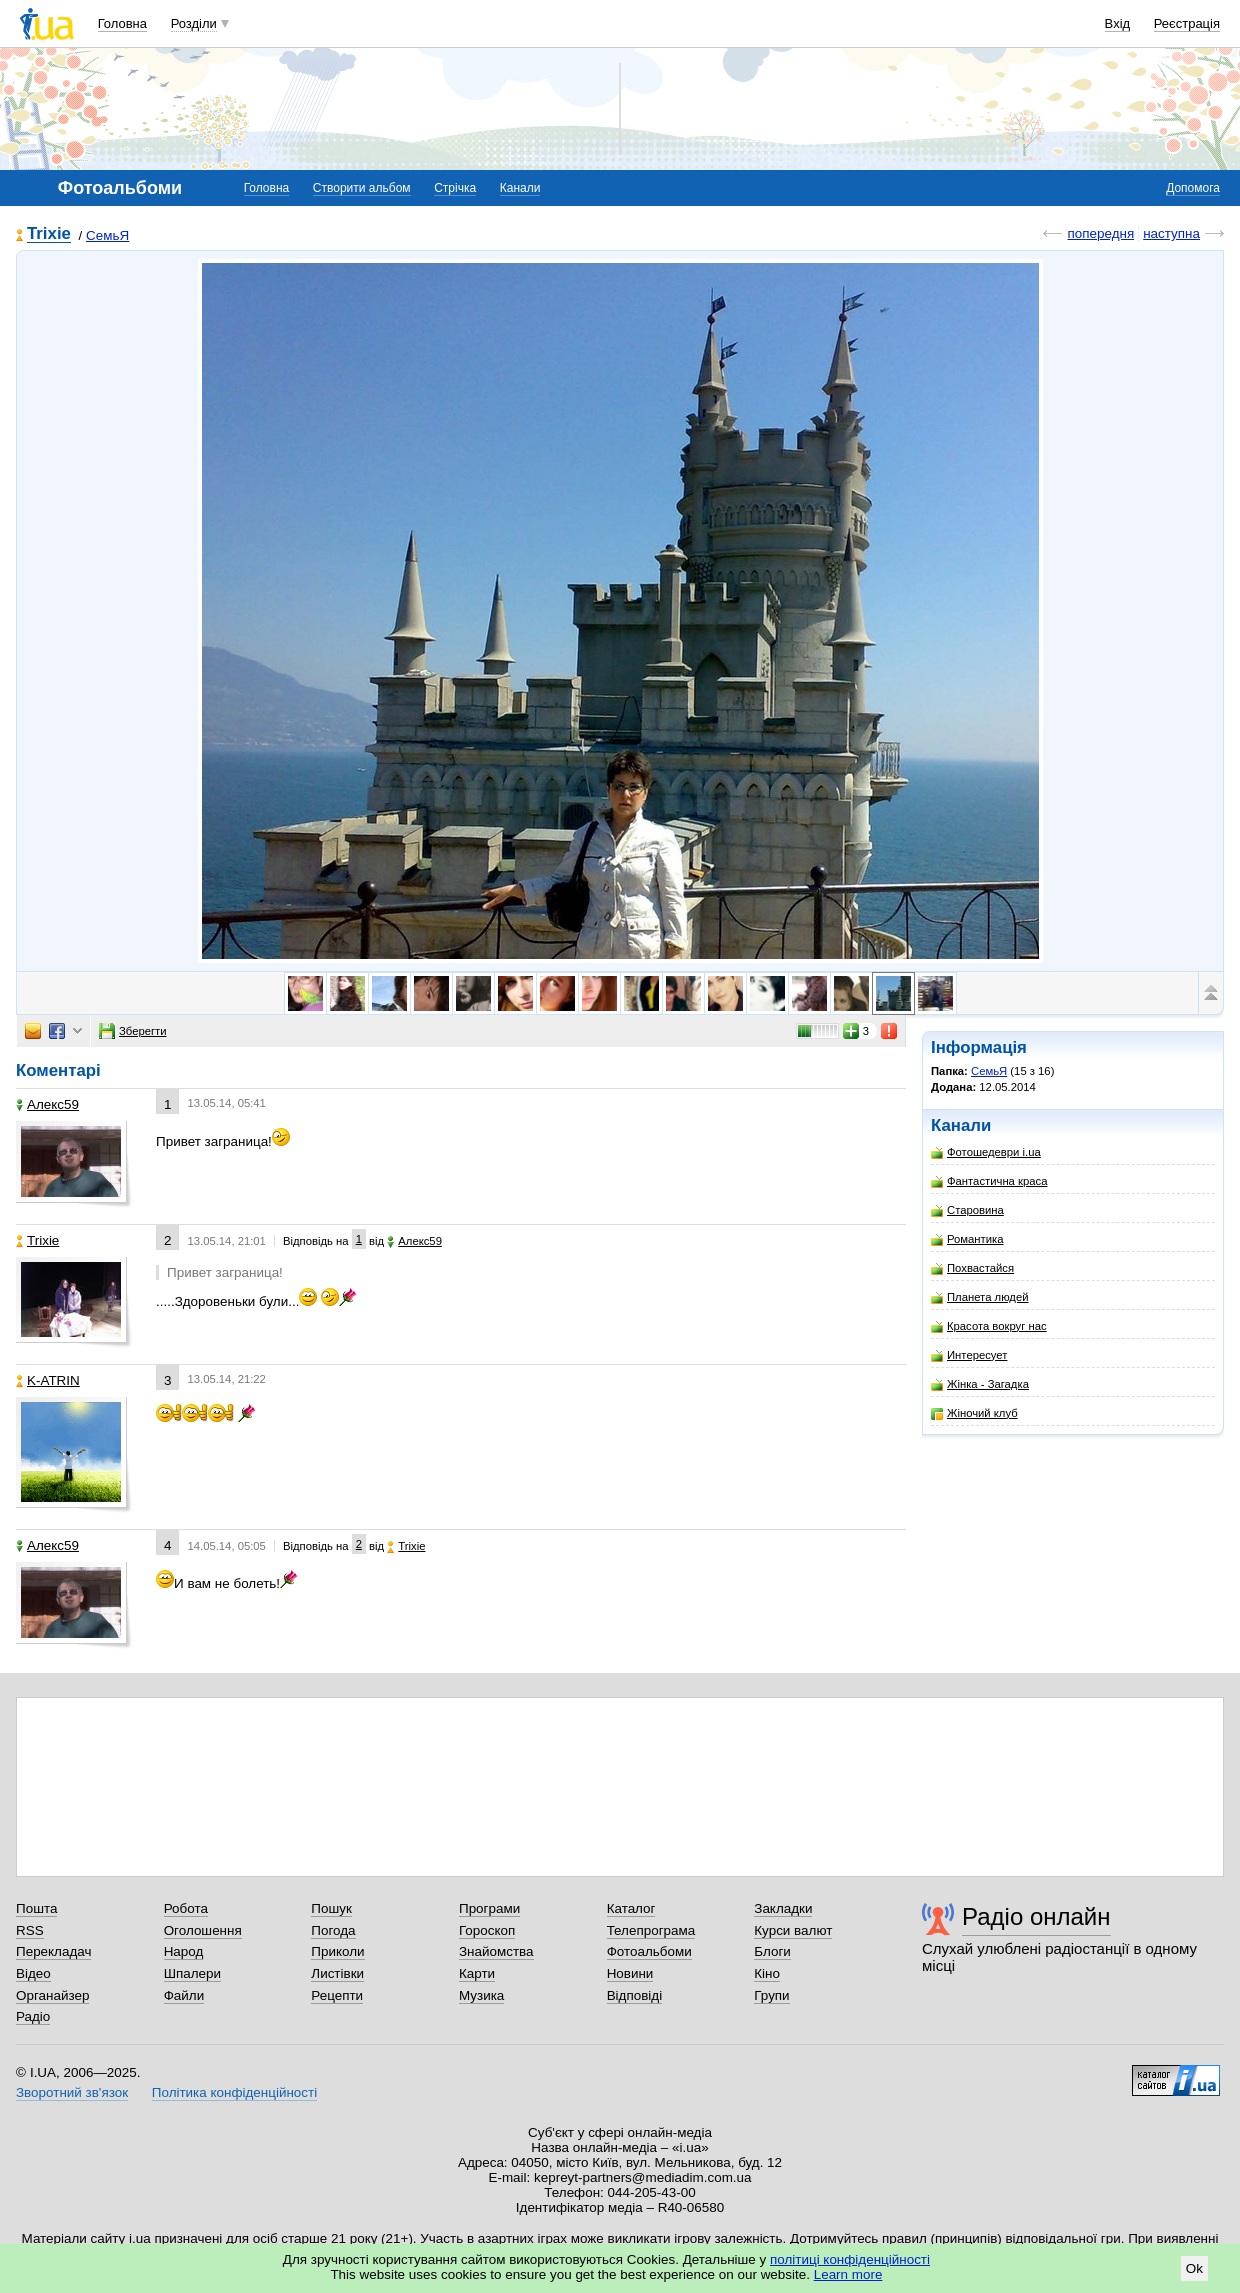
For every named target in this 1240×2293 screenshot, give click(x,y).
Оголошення (203, 1930)
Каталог (631, 1908)
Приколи (337, 1951)
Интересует (969, 1355)
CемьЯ (107, 235)
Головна (122, 23)
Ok (1194, 2268)
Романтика (967, 1239)
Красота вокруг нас (989, 1326)
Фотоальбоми (649, 1951)
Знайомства (496, 1951)
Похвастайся (972, 1268)
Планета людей (980, 1297)
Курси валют (793, 1930)
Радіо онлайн (1036, 1916)
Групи (771, 1995)
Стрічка (455, 188)
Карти (477, 1973)
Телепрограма (651, 1930)
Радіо (33, 2016)
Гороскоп (487, 1930)
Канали (520, 188)
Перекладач (53, 1951)
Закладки (783, 1908)
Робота (186, 1908)
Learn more (848, 2274)
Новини (630, 1973)
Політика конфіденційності (234, 2092)
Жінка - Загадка (980, 1384)
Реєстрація (1187, 23)
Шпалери (192, 1973)
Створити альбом (362, 188)
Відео (33, 1973)
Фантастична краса (989, 1181)
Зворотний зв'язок (72, 2092)
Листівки (337, 1973)
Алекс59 (47, 1104)
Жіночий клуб (974, 1413)
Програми (489, 1908)
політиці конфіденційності (850, 2259)
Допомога (1193, 188)
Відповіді (635, 1995)
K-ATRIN (48, 1380)
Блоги (772, 1951)
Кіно (767, 1973)
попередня (1100, 233)
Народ (184, 1951)
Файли (184, 1995)
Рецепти (337, 1995)
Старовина (967, 1210)
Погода (333, 1930)
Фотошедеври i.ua (986, 1152)
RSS (30, 1930)
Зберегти (133, 1031)
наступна (1171, 233)
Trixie (49, 234)
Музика (481, 1995)
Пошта (36, 1908)
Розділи (194, 23)
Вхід (1118, 23)
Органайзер (52, 1995)
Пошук (331, 1908)
